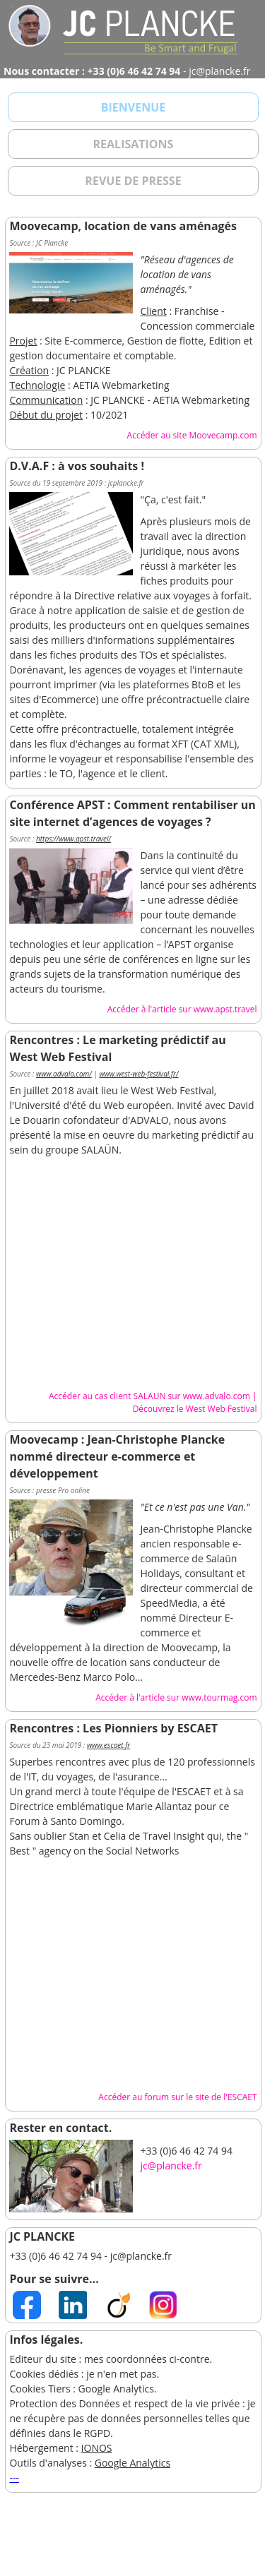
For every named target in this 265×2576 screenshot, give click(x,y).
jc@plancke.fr (170, 2165)
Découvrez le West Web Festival (195, 1409)
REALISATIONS (133, 144)
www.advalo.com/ (64, 1074)
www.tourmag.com (219, 1697)
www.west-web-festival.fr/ (138, 1074)
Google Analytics (132, 2462)
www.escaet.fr (108, 1745)
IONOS (96, 2448)
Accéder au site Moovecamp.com (192, 435)
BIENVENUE (133, 107)
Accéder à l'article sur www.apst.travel (182, 1009)
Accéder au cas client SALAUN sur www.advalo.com (149, 1396)
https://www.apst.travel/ (73, 839)
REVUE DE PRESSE (133, 180)
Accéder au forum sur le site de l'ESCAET (177, 2097)
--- (14, 2477)
